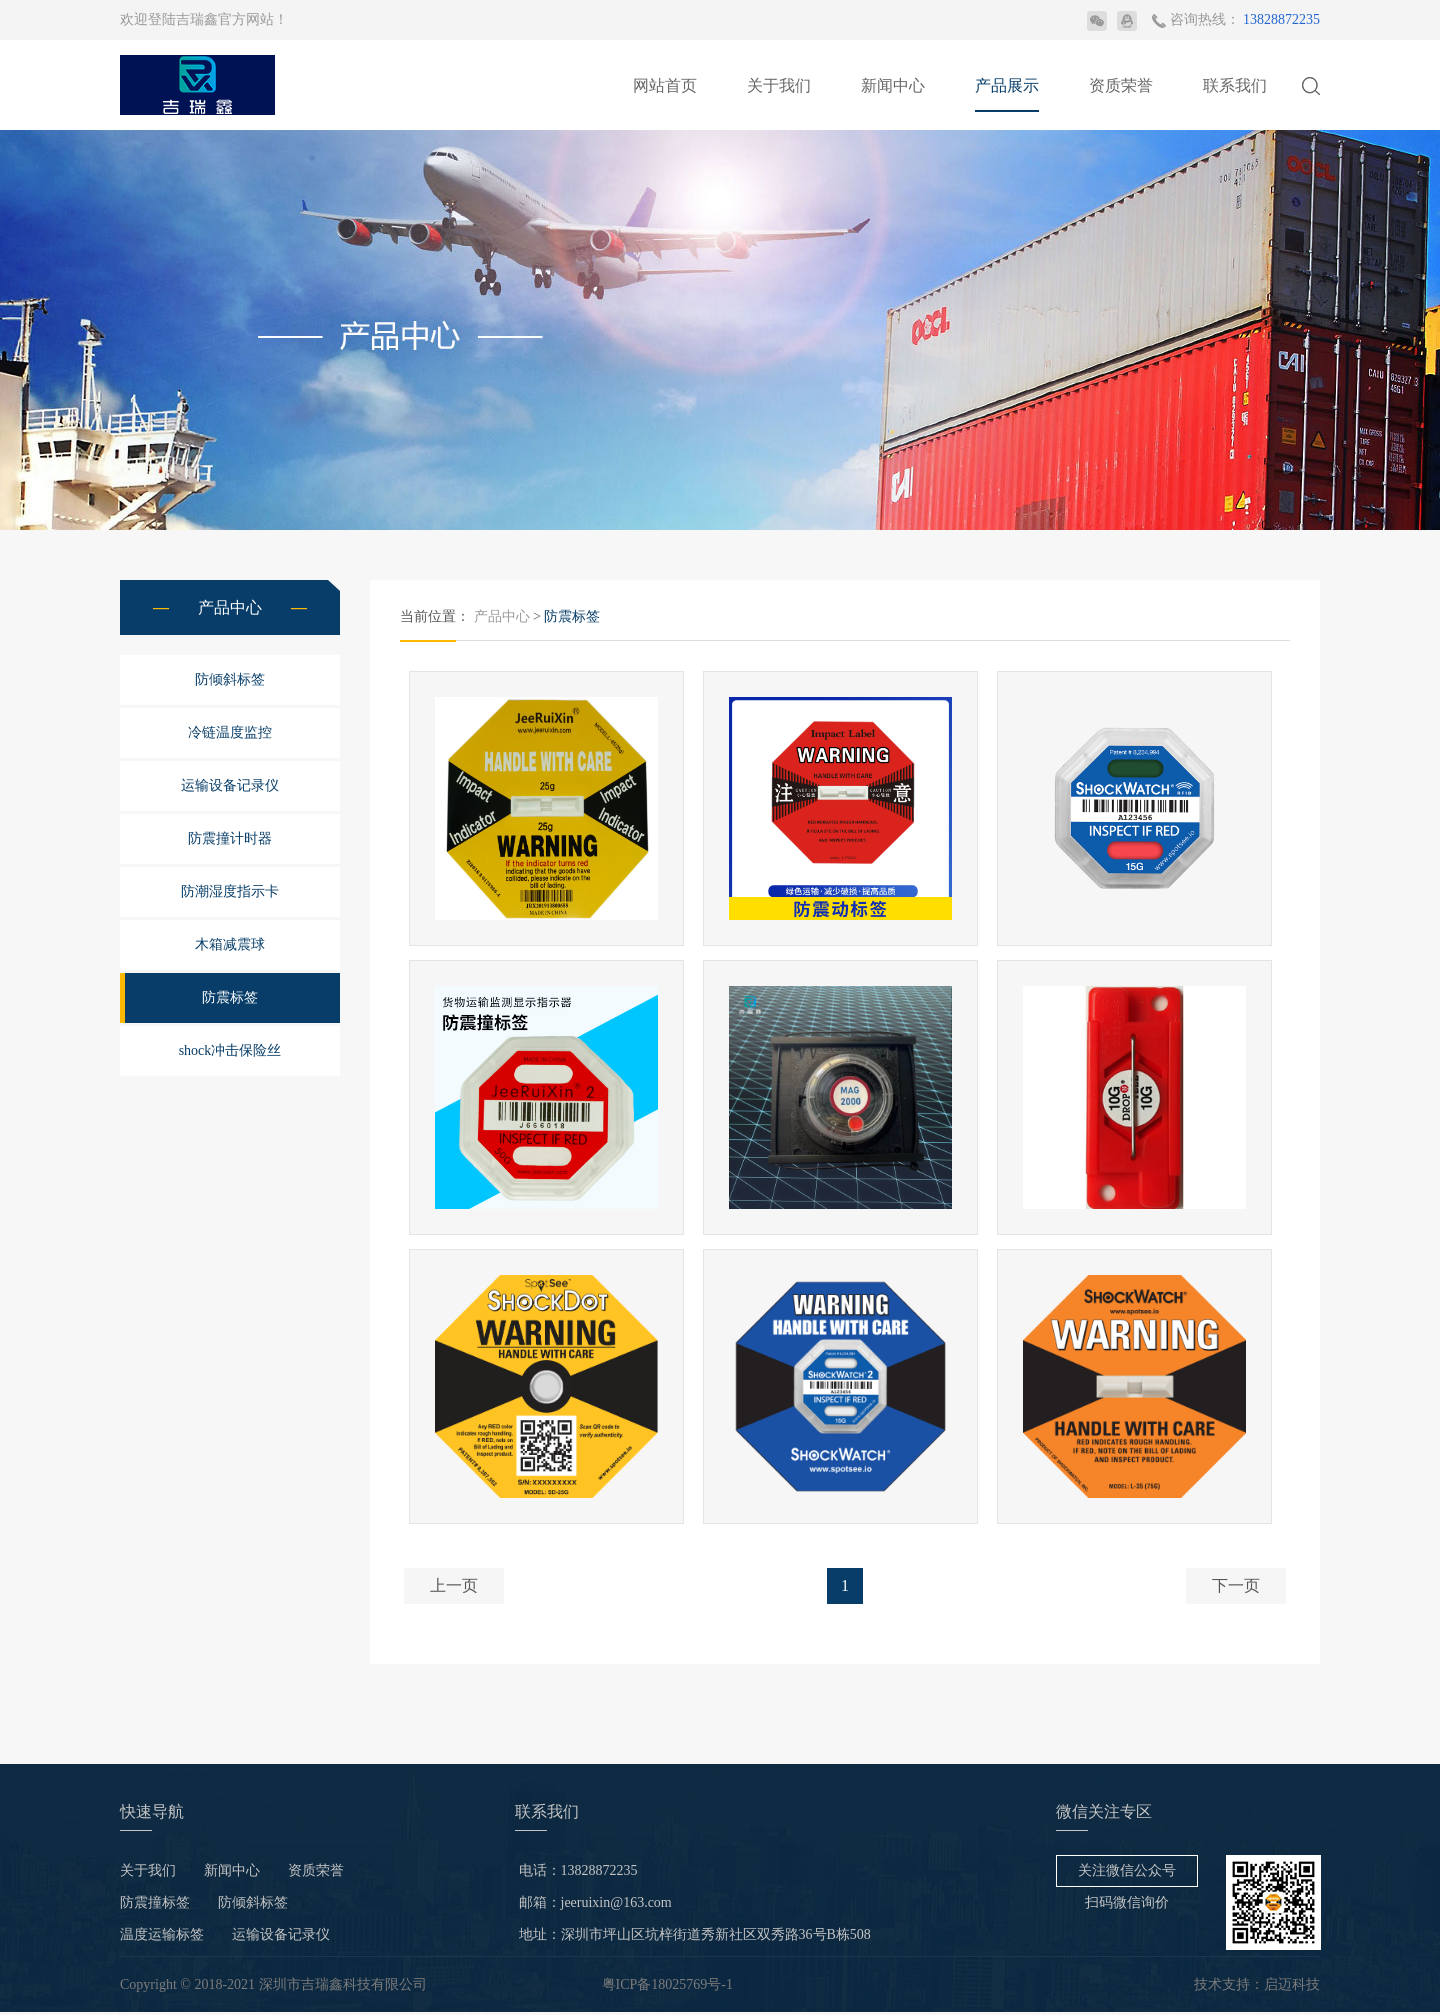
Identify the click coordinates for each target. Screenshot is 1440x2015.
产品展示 (1007, 85)
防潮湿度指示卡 (230, 891)
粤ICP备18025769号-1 (667, 1987)
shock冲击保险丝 (230, 1050)
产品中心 (502, 616)
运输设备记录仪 (230, 785)
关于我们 (779, 85)
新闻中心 (893, 85)
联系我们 (1235, 85)
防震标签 (230, 997)
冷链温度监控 (230, 732)
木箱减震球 (230, 944)
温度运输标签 (162, 1937)
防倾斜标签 (230, 679)
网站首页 (665, 85)
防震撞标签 (155, 1905)
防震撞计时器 (230, 838)
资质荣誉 (1121, 85)
